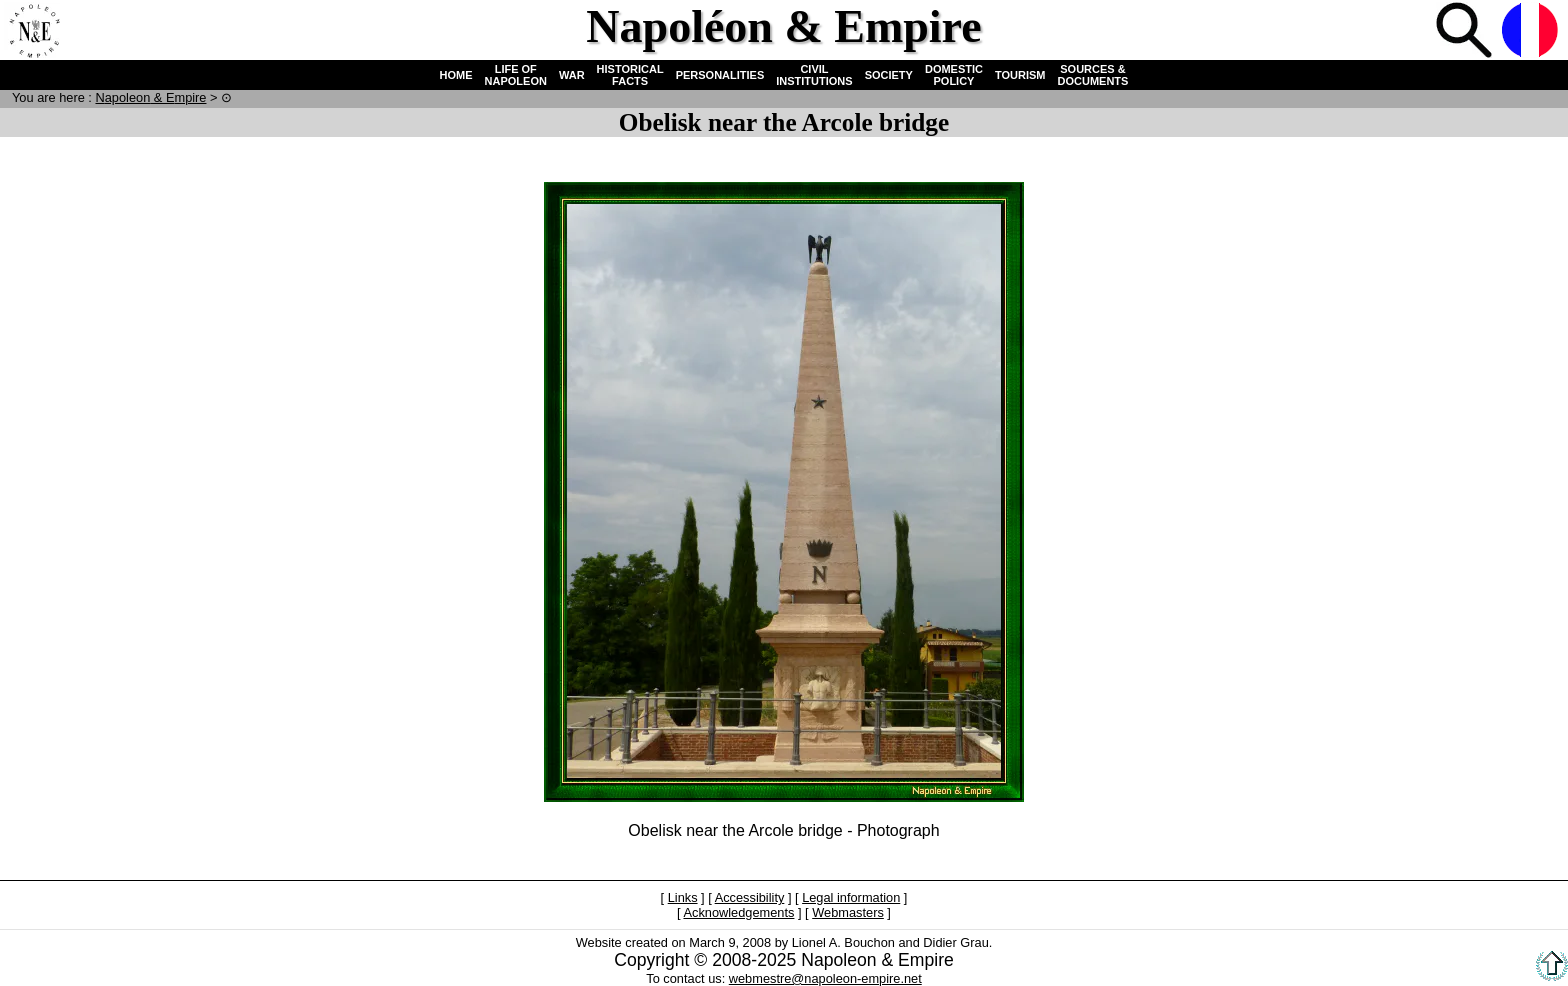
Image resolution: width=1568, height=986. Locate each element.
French (1532, 32)
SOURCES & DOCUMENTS (1093, 75)
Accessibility (750, 897)
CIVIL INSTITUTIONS (814, 75)
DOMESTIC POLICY (954, 75)
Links (683, 897)
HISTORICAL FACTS (630, 75)
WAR (572, 75)
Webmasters (848, 912)
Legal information (851, 897)
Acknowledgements (738, 912)
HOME (456, 75)
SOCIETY (889, 75)
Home (34, 32)
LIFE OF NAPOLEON (516, 75)
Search (1466, 32)
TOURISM (1020, 75)
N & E (150, 97)
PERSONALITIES (720, 75)
